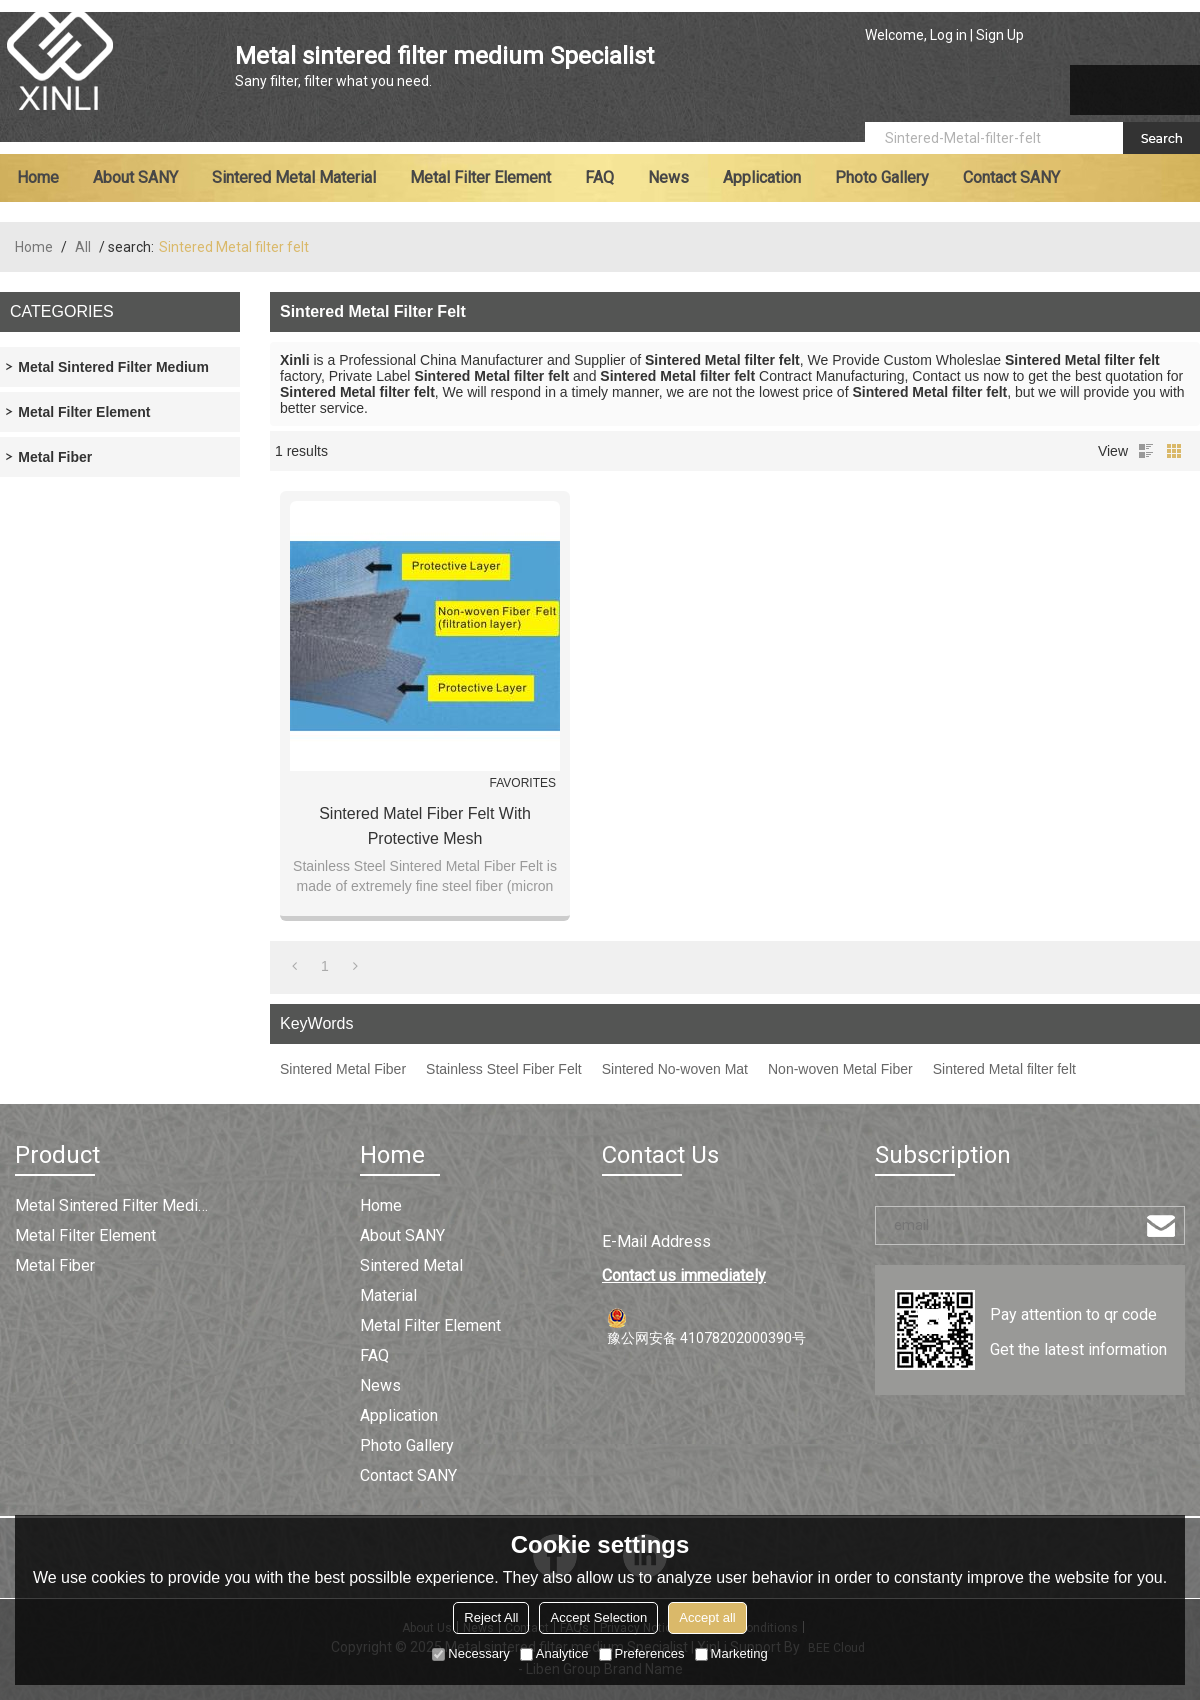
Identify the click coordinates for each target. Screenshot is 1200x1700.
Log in (948, 35)
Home (38, 177)
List (1146, 451)
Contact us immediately (684, 1275)
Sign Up (1000, 35)
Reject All (491, 1617)
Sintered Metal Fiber (343, 1069)
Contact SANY (1011, 177)
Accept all (707, 1617)
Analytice (554, 1653)
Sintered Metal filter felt (1004, 1069)
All (83, 247)
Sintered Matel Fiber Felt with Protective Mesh (425, 826)
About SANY (135, 177)
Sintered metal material (294, 177)
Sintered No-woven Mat (675, 1069)
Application (762, 177)
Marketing (731, 1653)
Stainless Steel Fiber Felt (504, 1069)
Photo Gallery (882, 177)
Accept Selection (598, 1617)
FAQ (599, 177)
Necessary (470, 1653)
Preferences (642, 1653)
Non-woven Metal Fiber (840, 1069)
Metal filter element (480, 177)
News (668, 177)
